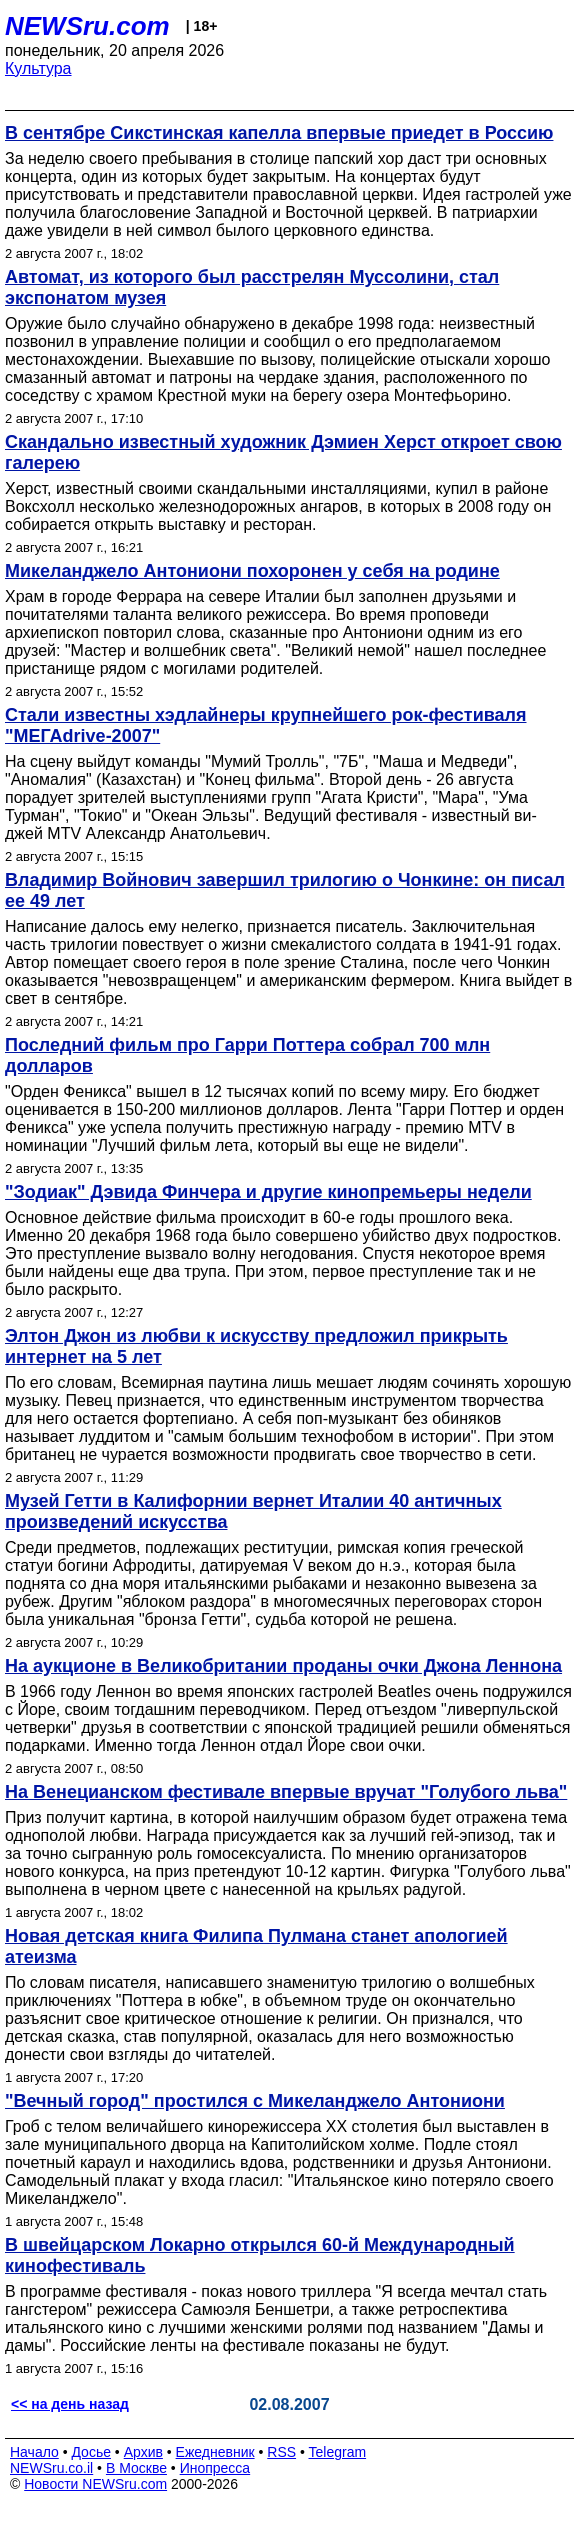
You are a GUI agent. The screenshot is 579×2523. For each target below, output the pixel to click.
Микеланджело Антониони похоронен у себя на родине (252, 571)
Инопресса (215, 2468)
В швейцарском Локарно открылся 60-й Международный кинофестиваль (260, 2255)
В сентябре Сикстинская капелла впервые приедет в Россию (279, 133)
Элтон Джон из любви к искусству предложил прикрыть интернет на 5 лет (256, 1346)
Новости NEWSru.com (95, 2484)
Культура (38, 68)
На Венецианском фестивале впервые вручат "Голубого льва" (286, 1792)
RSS (281, 2452)
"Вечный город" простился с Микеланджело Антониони (255, 2101)
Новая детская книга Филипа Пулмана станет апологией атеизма (256, 1946)
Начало (34, 2452)
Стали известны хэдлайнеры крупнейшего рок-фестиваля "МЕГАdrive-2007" (266, 725)
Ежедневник (215, 2452)
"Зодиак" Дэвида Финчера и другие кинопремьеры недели (268, 1192)
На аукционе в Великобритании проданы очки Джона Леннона (283, 1666)
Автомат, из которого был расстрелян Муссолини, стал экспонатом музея (252, 287)
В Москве (136, 2468)
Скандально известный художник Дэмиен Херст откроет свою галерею (283, 452)
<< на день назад (70, 2404)
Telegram (338, 2452)
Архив (143, 2452)
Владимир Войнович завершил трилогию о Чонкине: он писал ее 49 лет (285, 890)
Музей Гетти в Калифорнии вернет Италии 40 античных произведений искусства (253, 1511)
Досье (91, 2452)
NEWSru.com (87, 26)
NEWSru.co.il (51, 2468)
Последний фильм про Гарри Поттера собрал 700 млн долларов (247, 1055)
